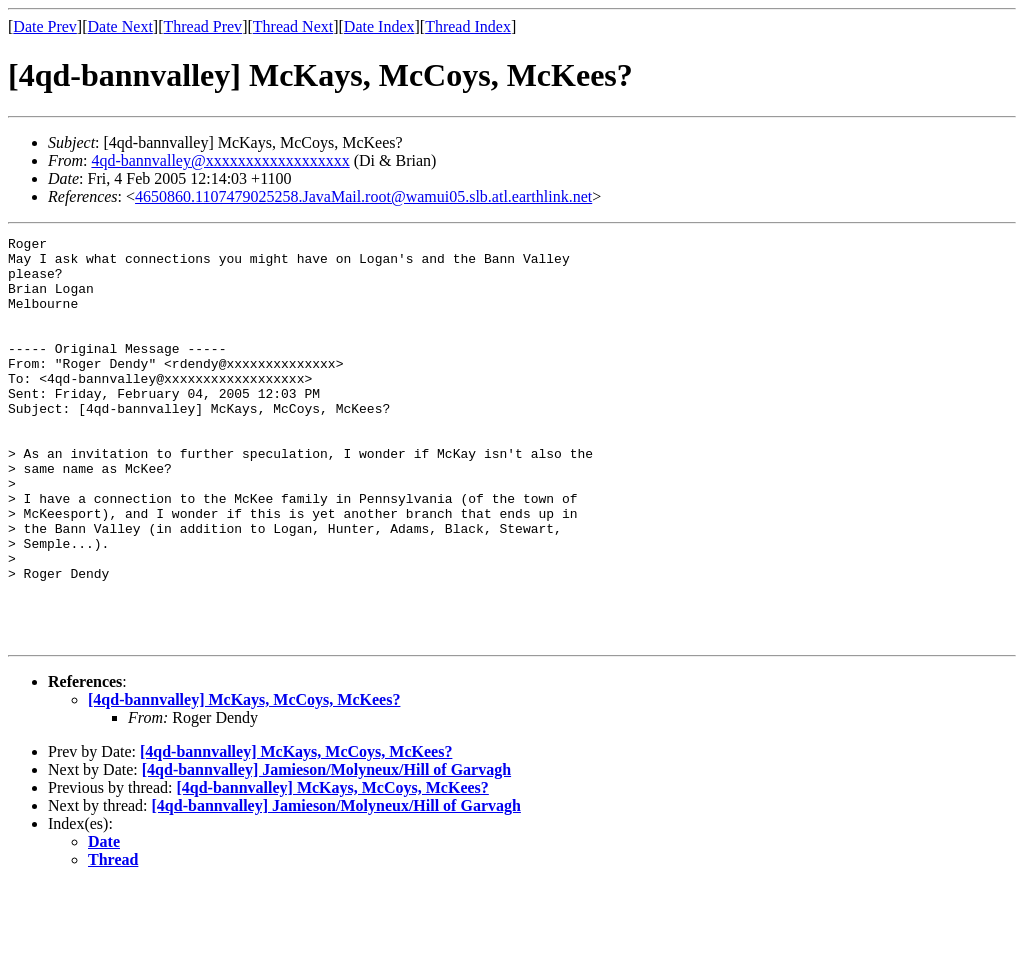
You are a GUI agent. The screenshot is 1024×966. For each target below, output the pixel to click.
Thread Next (293, 26)
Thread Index (468, 26)
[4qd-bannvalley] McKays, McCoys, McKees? (244, 780)
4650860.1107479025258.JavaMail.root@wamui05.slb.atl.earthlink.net (363, 196)
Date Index (379, 26)
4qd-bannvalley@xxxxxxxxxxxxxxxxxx (220, 160)
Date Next (120, 26)
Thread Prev (202, 26)
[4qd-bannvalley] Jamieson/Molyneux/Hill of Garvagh (326, 850)
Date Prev (45, 26)
